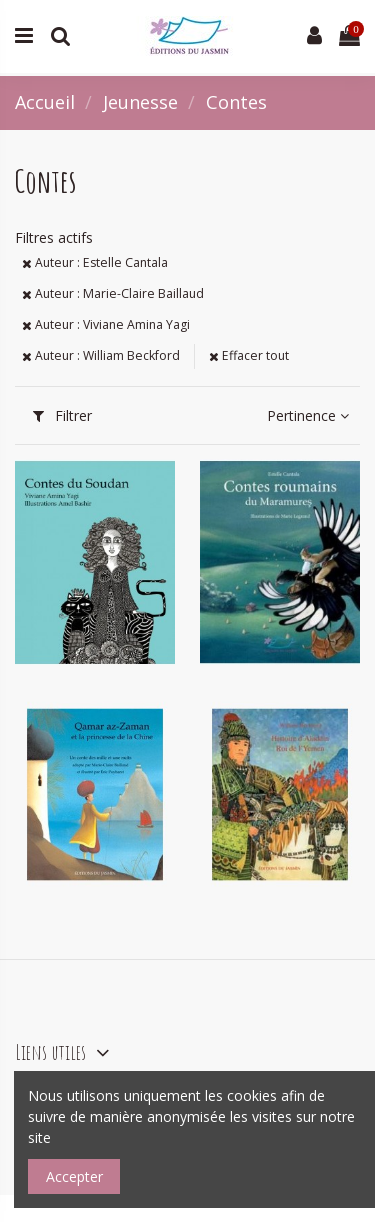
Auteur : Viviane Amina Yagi (106, 324)
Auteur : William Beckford (101, 355)
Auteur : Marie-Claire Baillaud (113, 293)
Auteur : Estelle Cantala (95, 262)
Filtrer (62, 415)
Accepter (74, 1176)
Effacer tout (249, 355)
